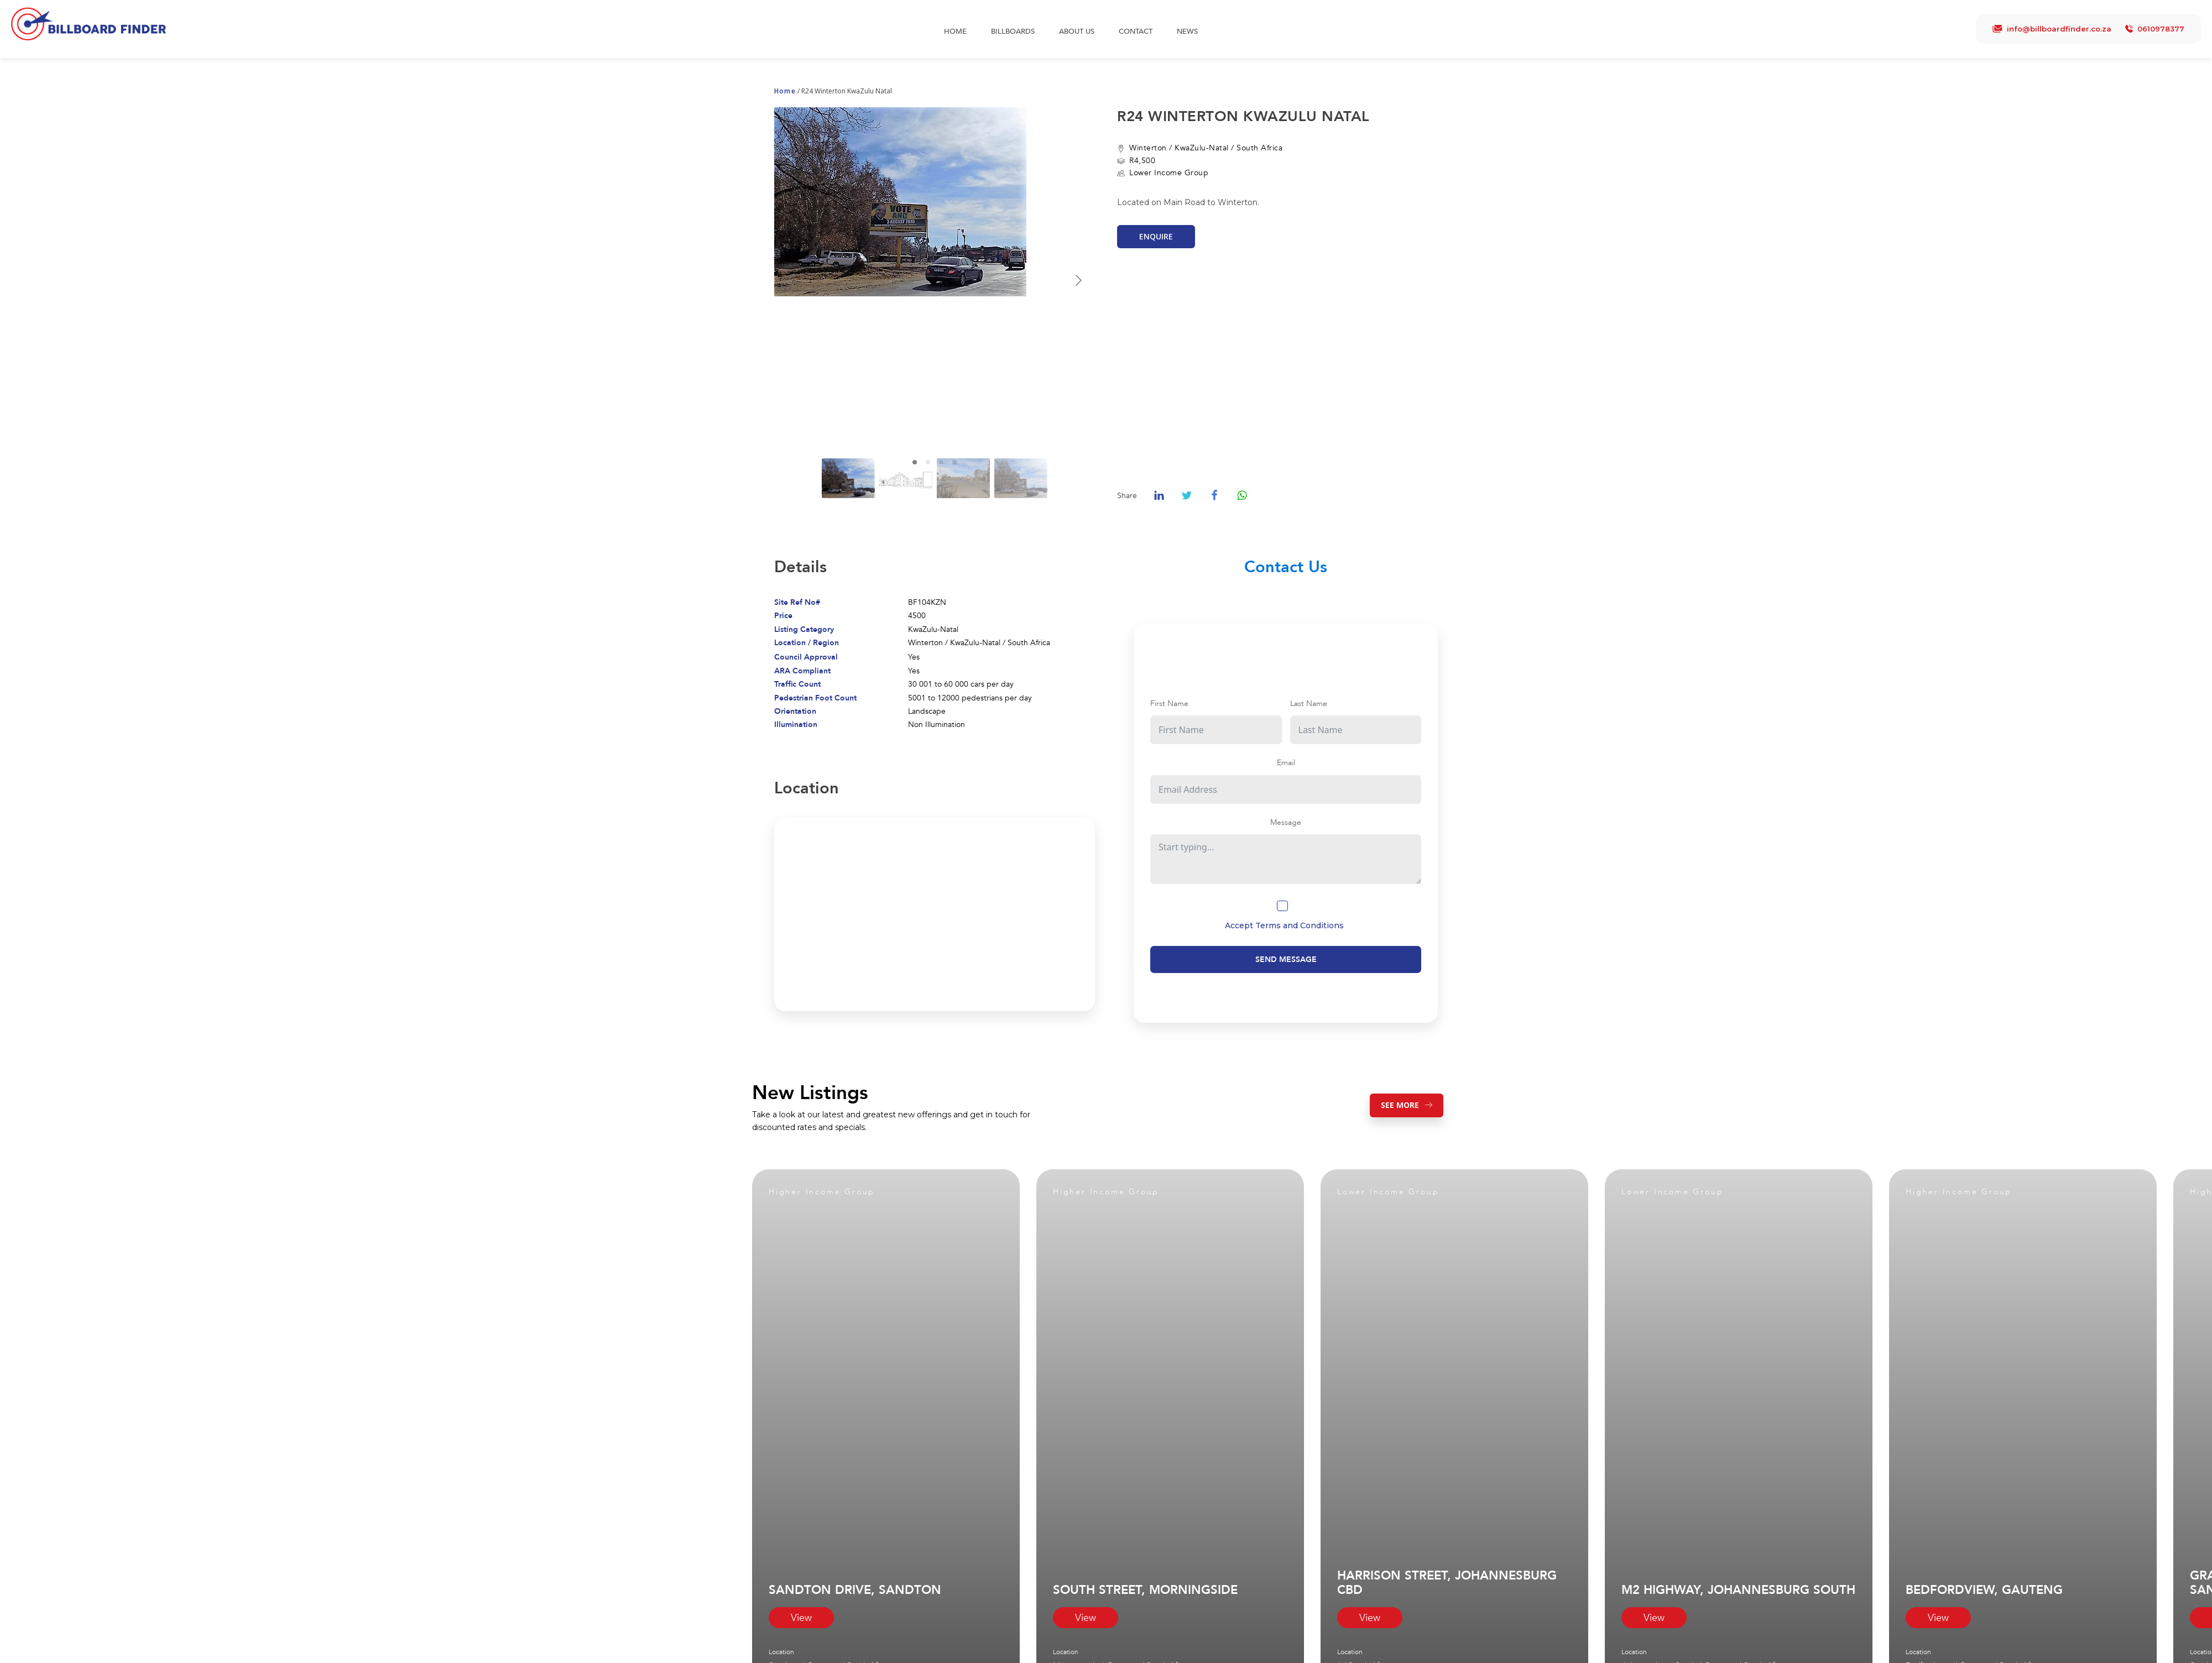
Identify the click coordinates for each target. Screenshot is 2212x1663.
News (1187, 31)
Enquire (1156, 236)
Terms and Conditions (1299, 925)
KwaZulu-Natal (1202, 148)
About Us (1076, 31)
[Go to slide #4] (1020, 478)
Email (1286, 762)
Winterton (1148, 148)
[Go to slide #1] (848, 478)
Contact (1135, 31)
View (801, 1618)
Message (1285, 822)
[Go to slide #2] (905, 478)
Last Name (1308, 703)
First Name (1169, 703)
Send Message (1286, 959)
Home (955, 31)
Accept (1284, 925)
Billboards (1013, 31)
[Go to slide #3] (963, 478)
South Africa (1259, 148)
